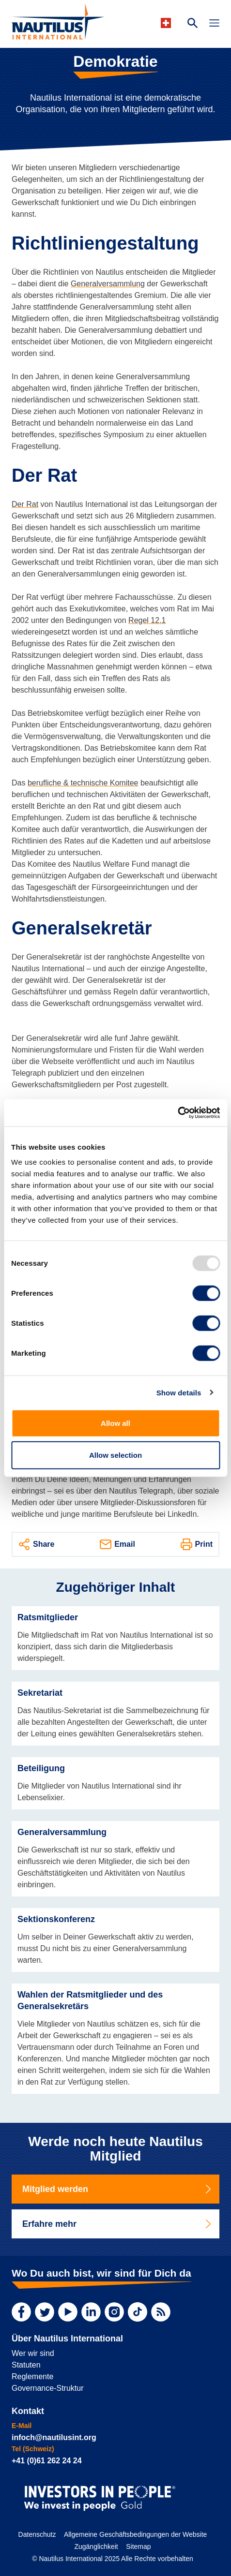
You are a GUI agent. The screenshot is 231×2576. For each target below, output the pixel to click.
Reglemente (32, 2376)
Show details (178, 1392)
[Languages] (167, 23)
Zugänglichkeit (96, 2546)
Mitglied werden (117, 2189)
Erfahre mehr (117, 2224)
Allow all (115, 1423)
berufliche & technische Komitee (83, 783)
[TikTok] (137, 2312)
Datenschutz (37, 2534)
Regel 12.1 (147, 620)
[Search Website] (192, 24)
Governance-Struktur (48, 2388)
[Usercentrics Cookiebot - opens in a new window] (177, 1113)
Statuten (26, 2365)
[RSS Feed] (160, 2312)
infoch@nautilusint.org (54, 2437)
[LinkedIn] (91, 2312)
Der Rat (25, 504)
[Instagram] (114, 2312)
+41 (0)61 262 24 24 (47, 2461)
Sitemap (138, 2546)
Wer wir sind (33, 2353)
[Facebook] (21, 2312)
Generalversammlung (108, 284)
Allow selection (115, 1455)
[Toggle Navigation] (214, 24)
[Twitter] (44, 2312)
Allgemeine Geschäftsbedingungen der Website (135, 2534)
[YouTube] (67, 2312)
